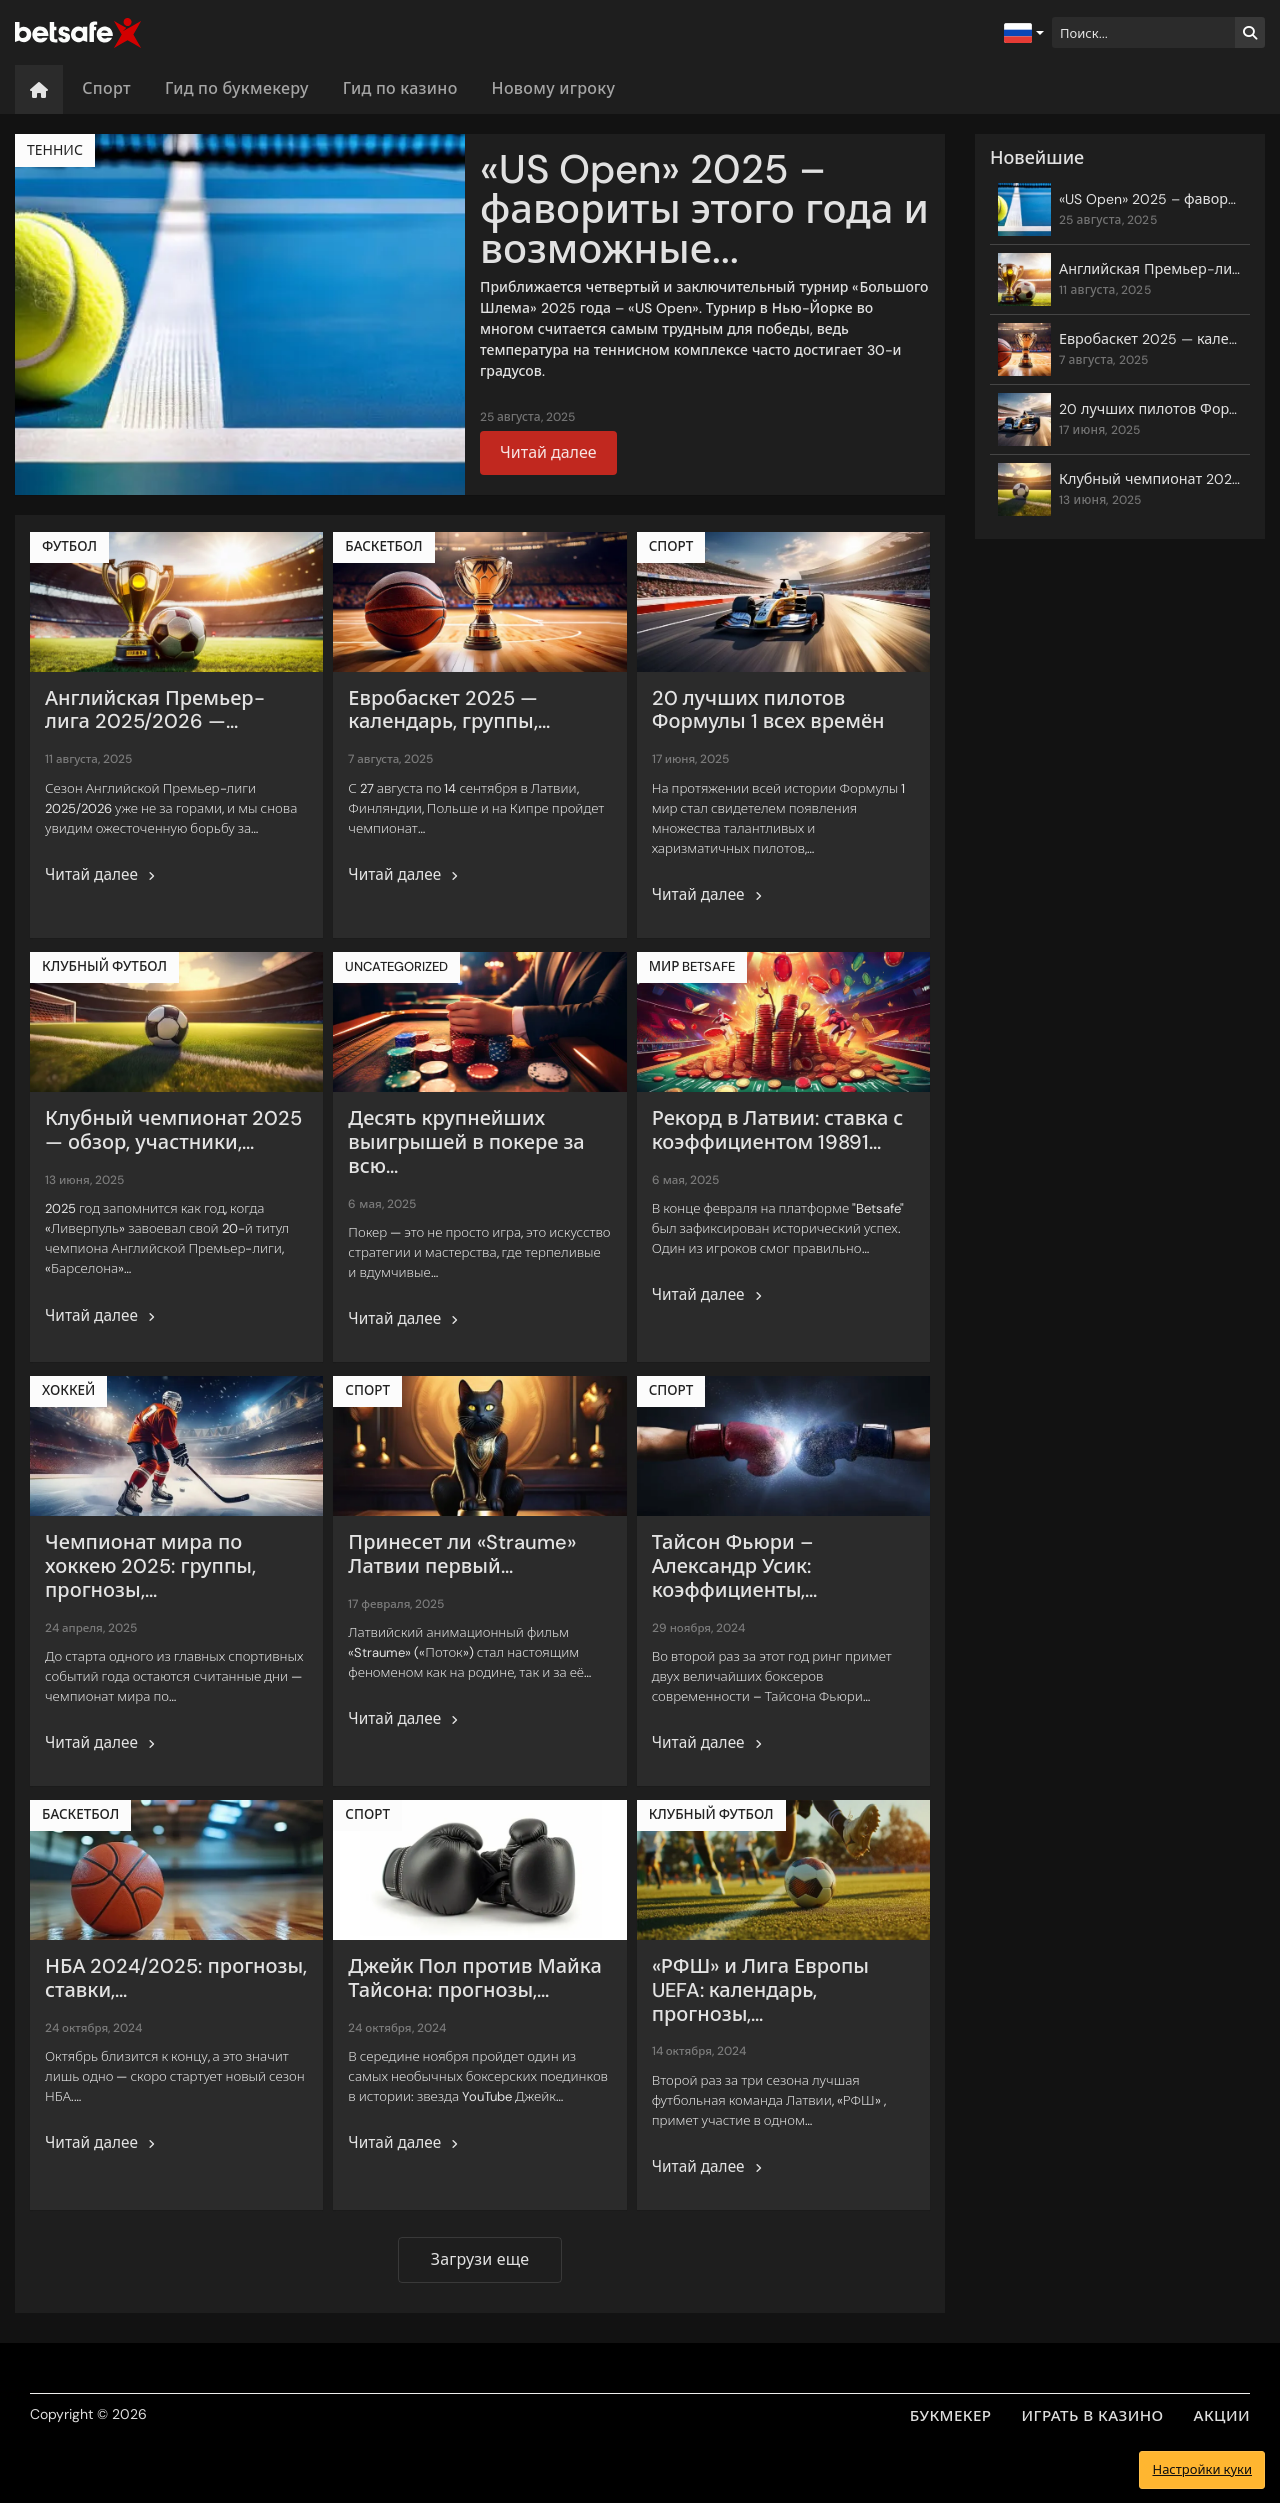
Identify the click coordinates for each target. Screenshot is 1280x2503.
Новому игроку (554, 88)
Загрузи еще (480, 2259)
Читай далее (548, 452)
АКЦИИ (1222, 2416)
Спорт (106, 88)
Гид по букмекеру (237, 88)
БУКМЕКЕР (951, 2416)
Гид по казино (400, 88)
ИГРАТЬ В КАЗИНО (1093, 2416)
